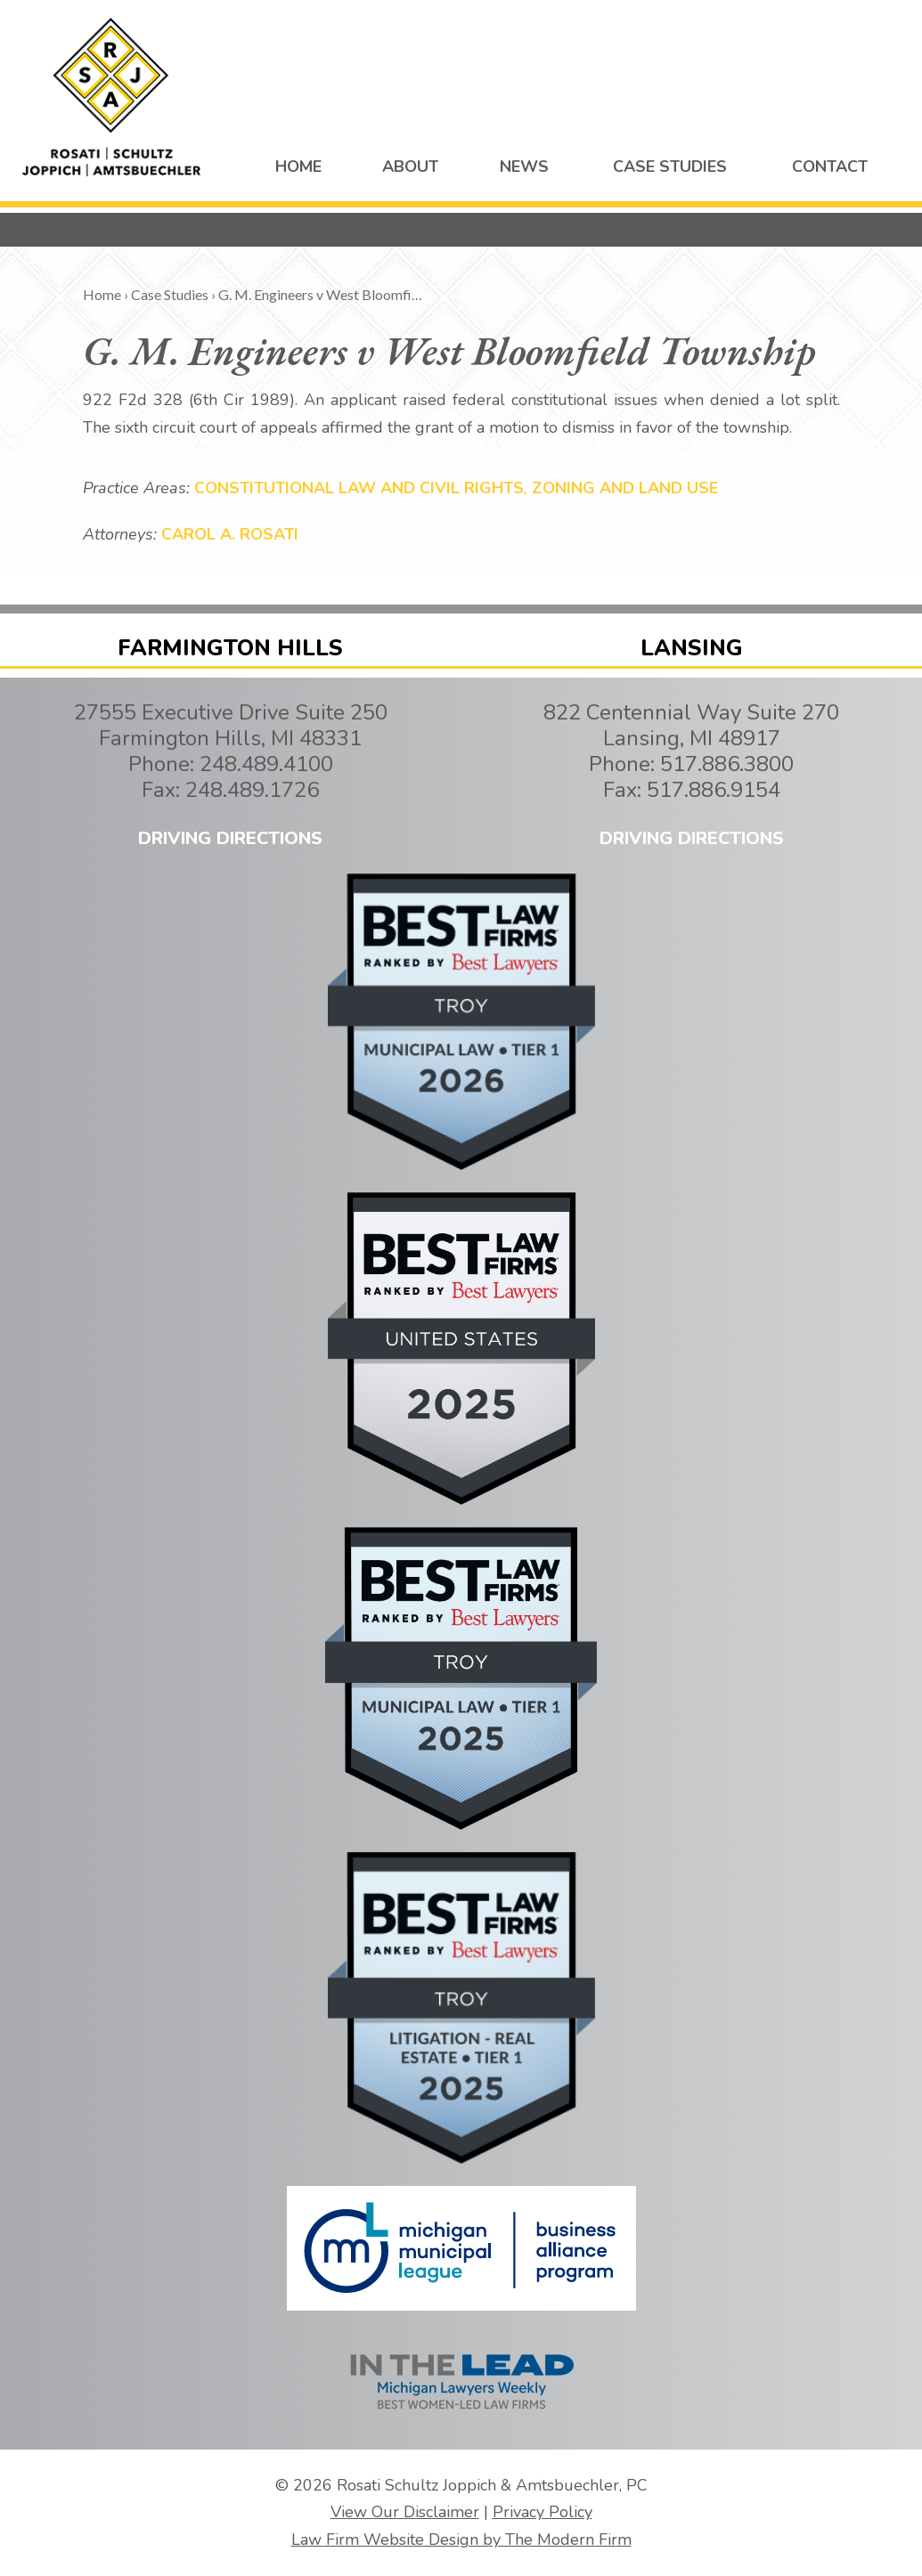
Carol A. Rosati (229, 534)
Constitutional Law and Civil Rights (359, 488)
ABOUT (410, 166)
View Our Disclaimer (404, 2512)
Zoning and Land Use (625, 488)
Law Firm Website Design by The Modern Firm (461, 2539)
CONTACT (830, 166)
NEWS (524, 166)
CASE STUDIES (670, 166)
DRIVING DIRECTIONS (230, 838)
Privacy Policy (542, 2512)
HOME (298, 166)
